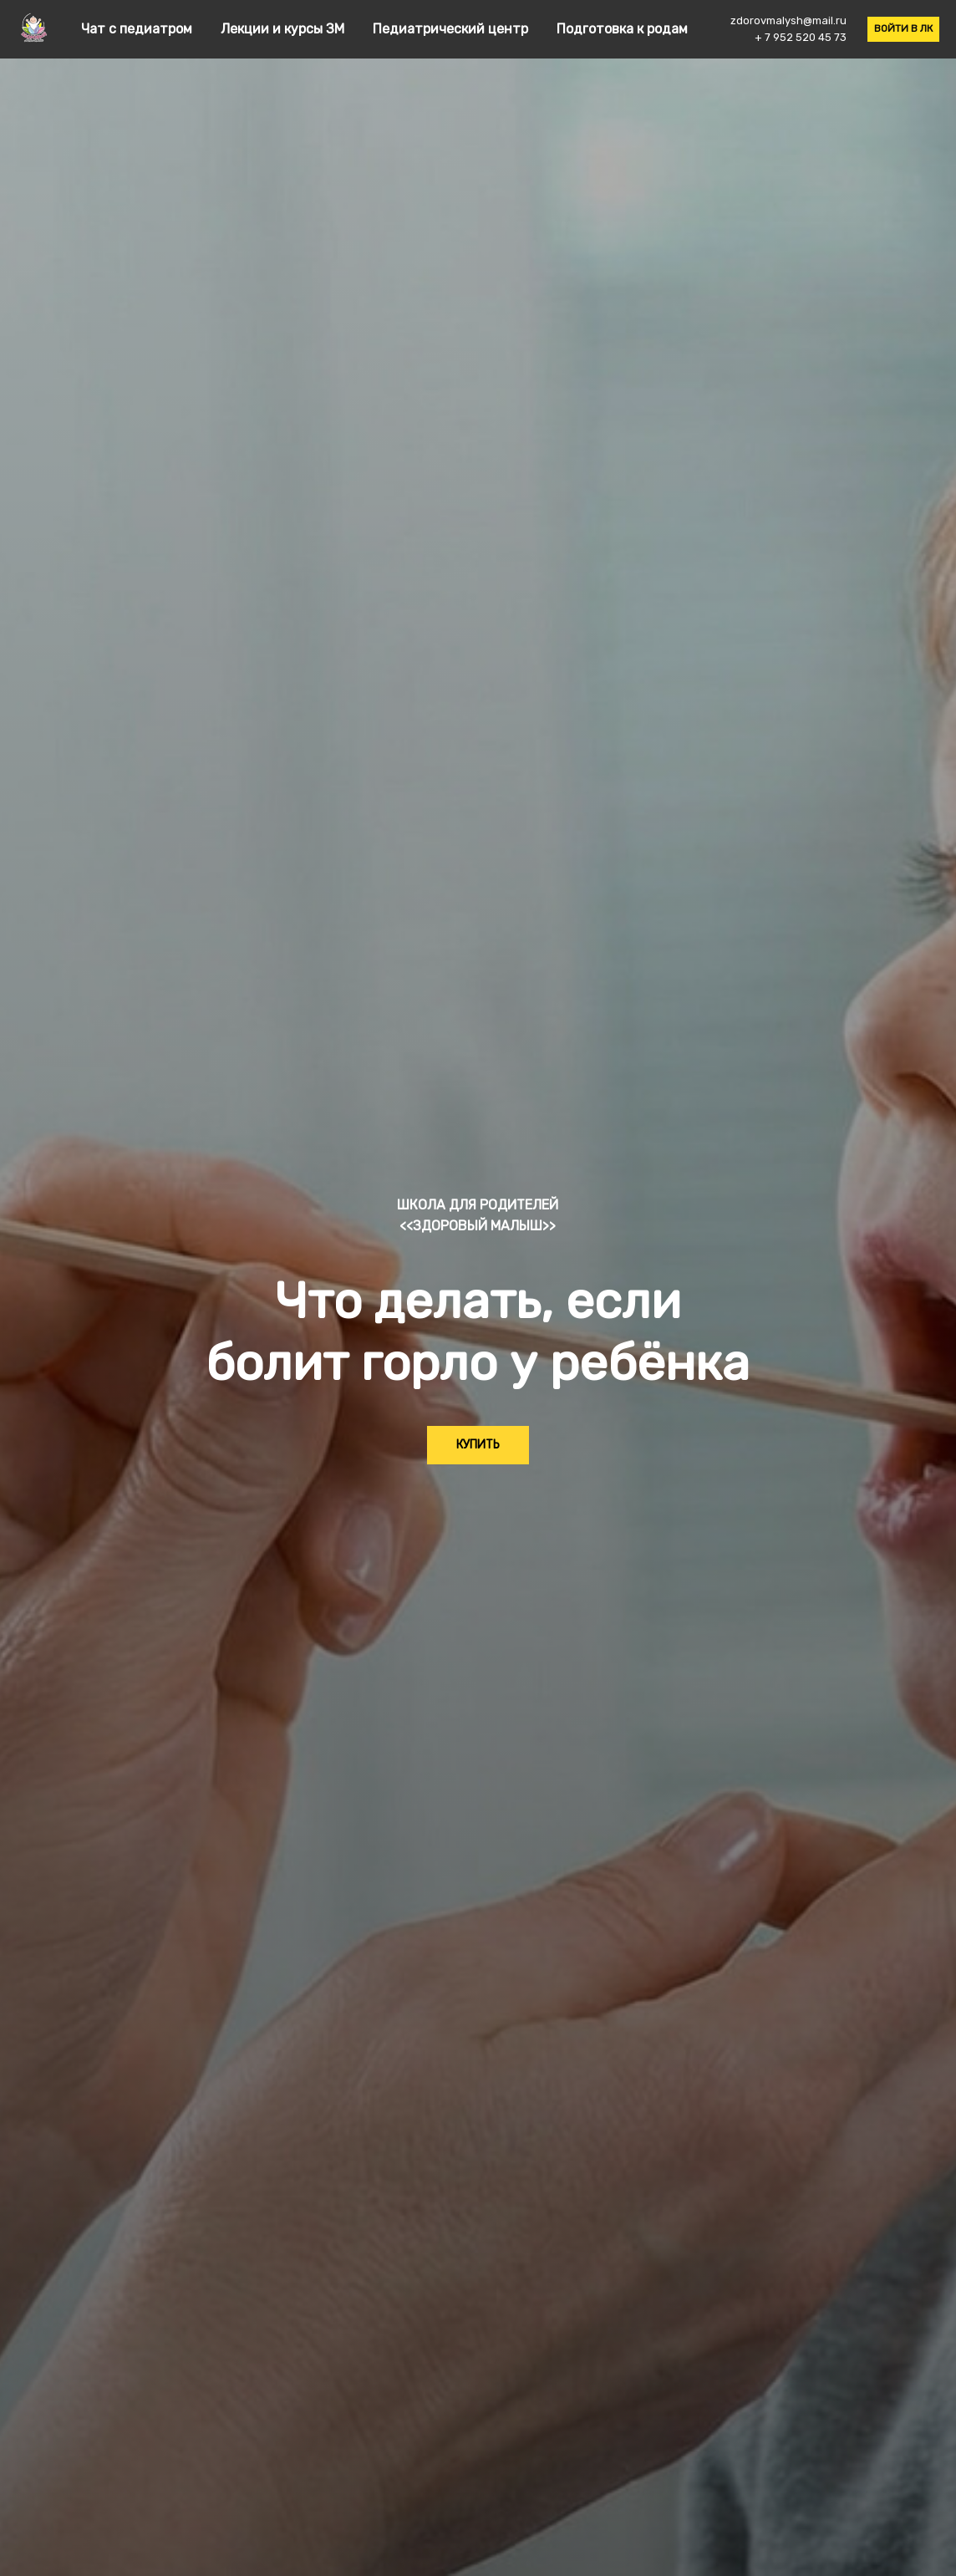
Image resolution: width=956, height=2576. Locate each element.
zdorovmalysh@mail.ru (788, 20)
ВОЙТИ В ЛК (903, 28)
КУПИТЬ (478, 1445)
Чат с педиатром (138, 29)
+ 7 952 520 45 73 (801, 37)
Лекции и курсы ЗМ (284, 29)
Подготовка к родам (622, 29)
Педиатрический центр (452, 29)
